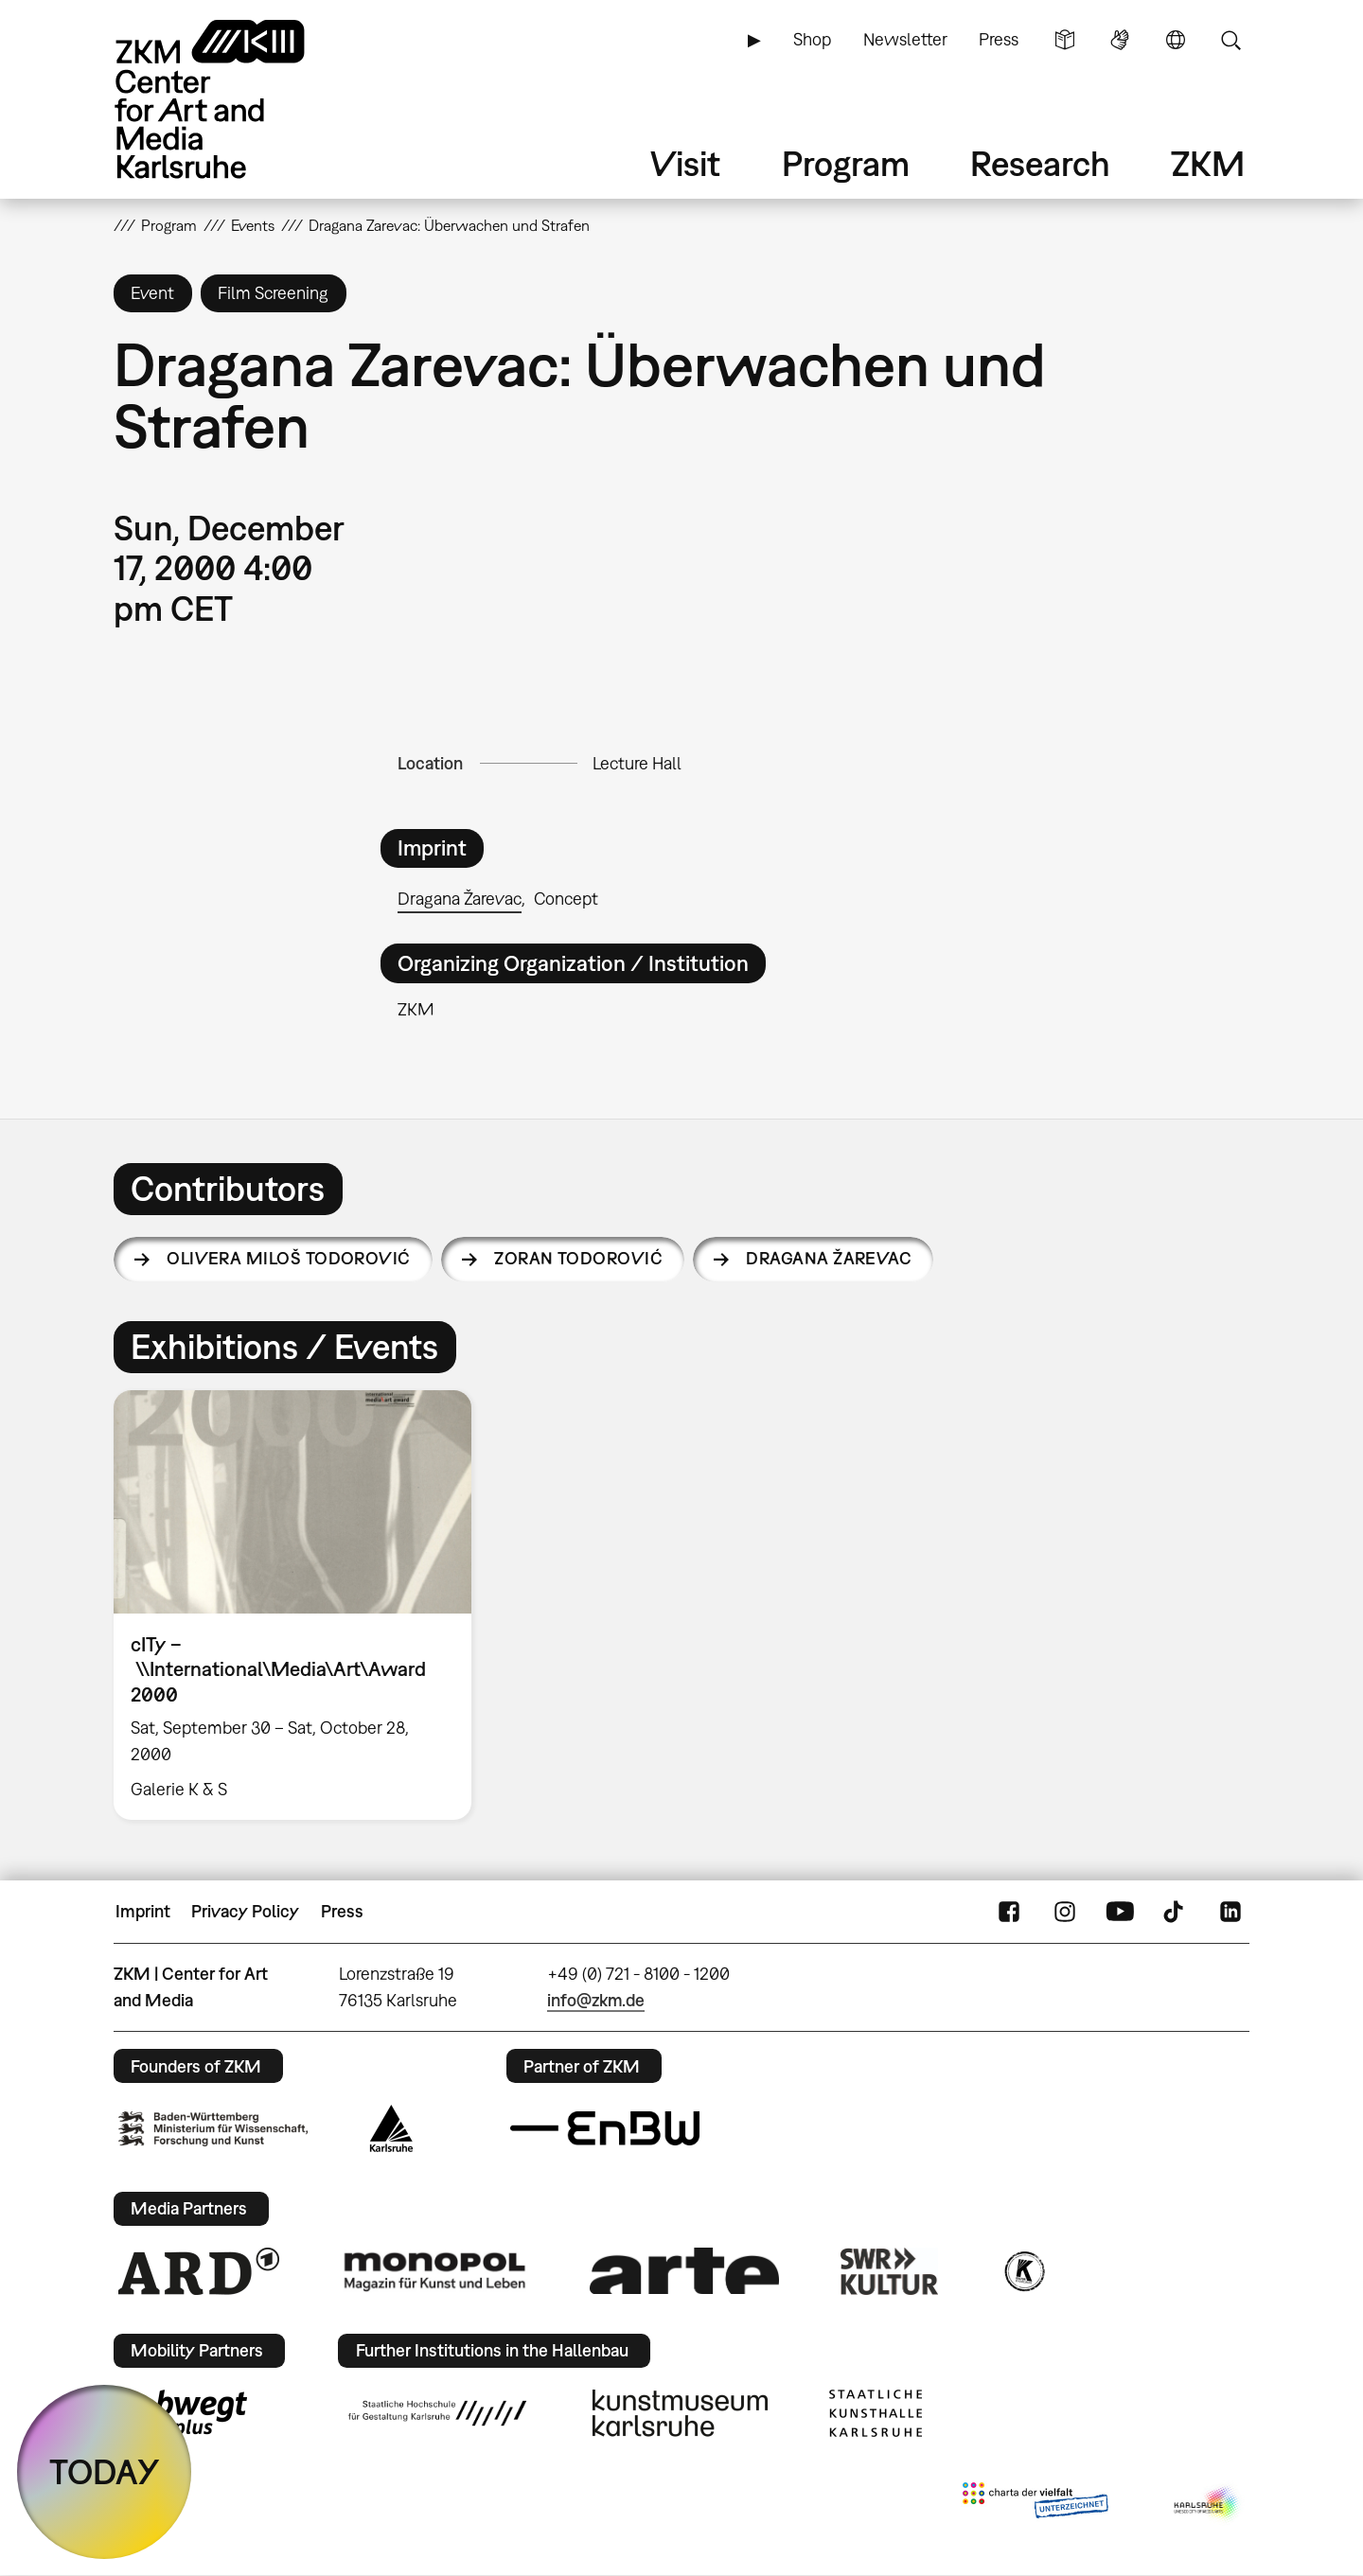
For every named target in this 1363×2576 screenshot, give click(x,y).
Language (1176, 39)
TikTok (1176, 1911)
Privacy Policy (245, 1911)
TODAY (104, 2471)
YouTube (1120, 1911)
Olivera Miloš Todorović (289, 1258)
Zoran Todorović (578, 1258)
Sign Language (1120, 39)
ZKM (1208, 163)
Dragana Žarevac (460, 899)
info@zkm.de (596, 2000)
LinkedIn (1230, 1911)
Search (1230, 39)
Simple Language (1065, 39)
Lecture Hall (637, 763)
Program (846, 163)
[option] (301, 1604)
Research (1040, 163)
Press (998, 39)
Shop (812, 39)
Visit (685, 163)
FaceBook (1009, 1911)
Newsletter (905, 39)
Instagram (1065, 1911)
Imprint (142, 1911)
